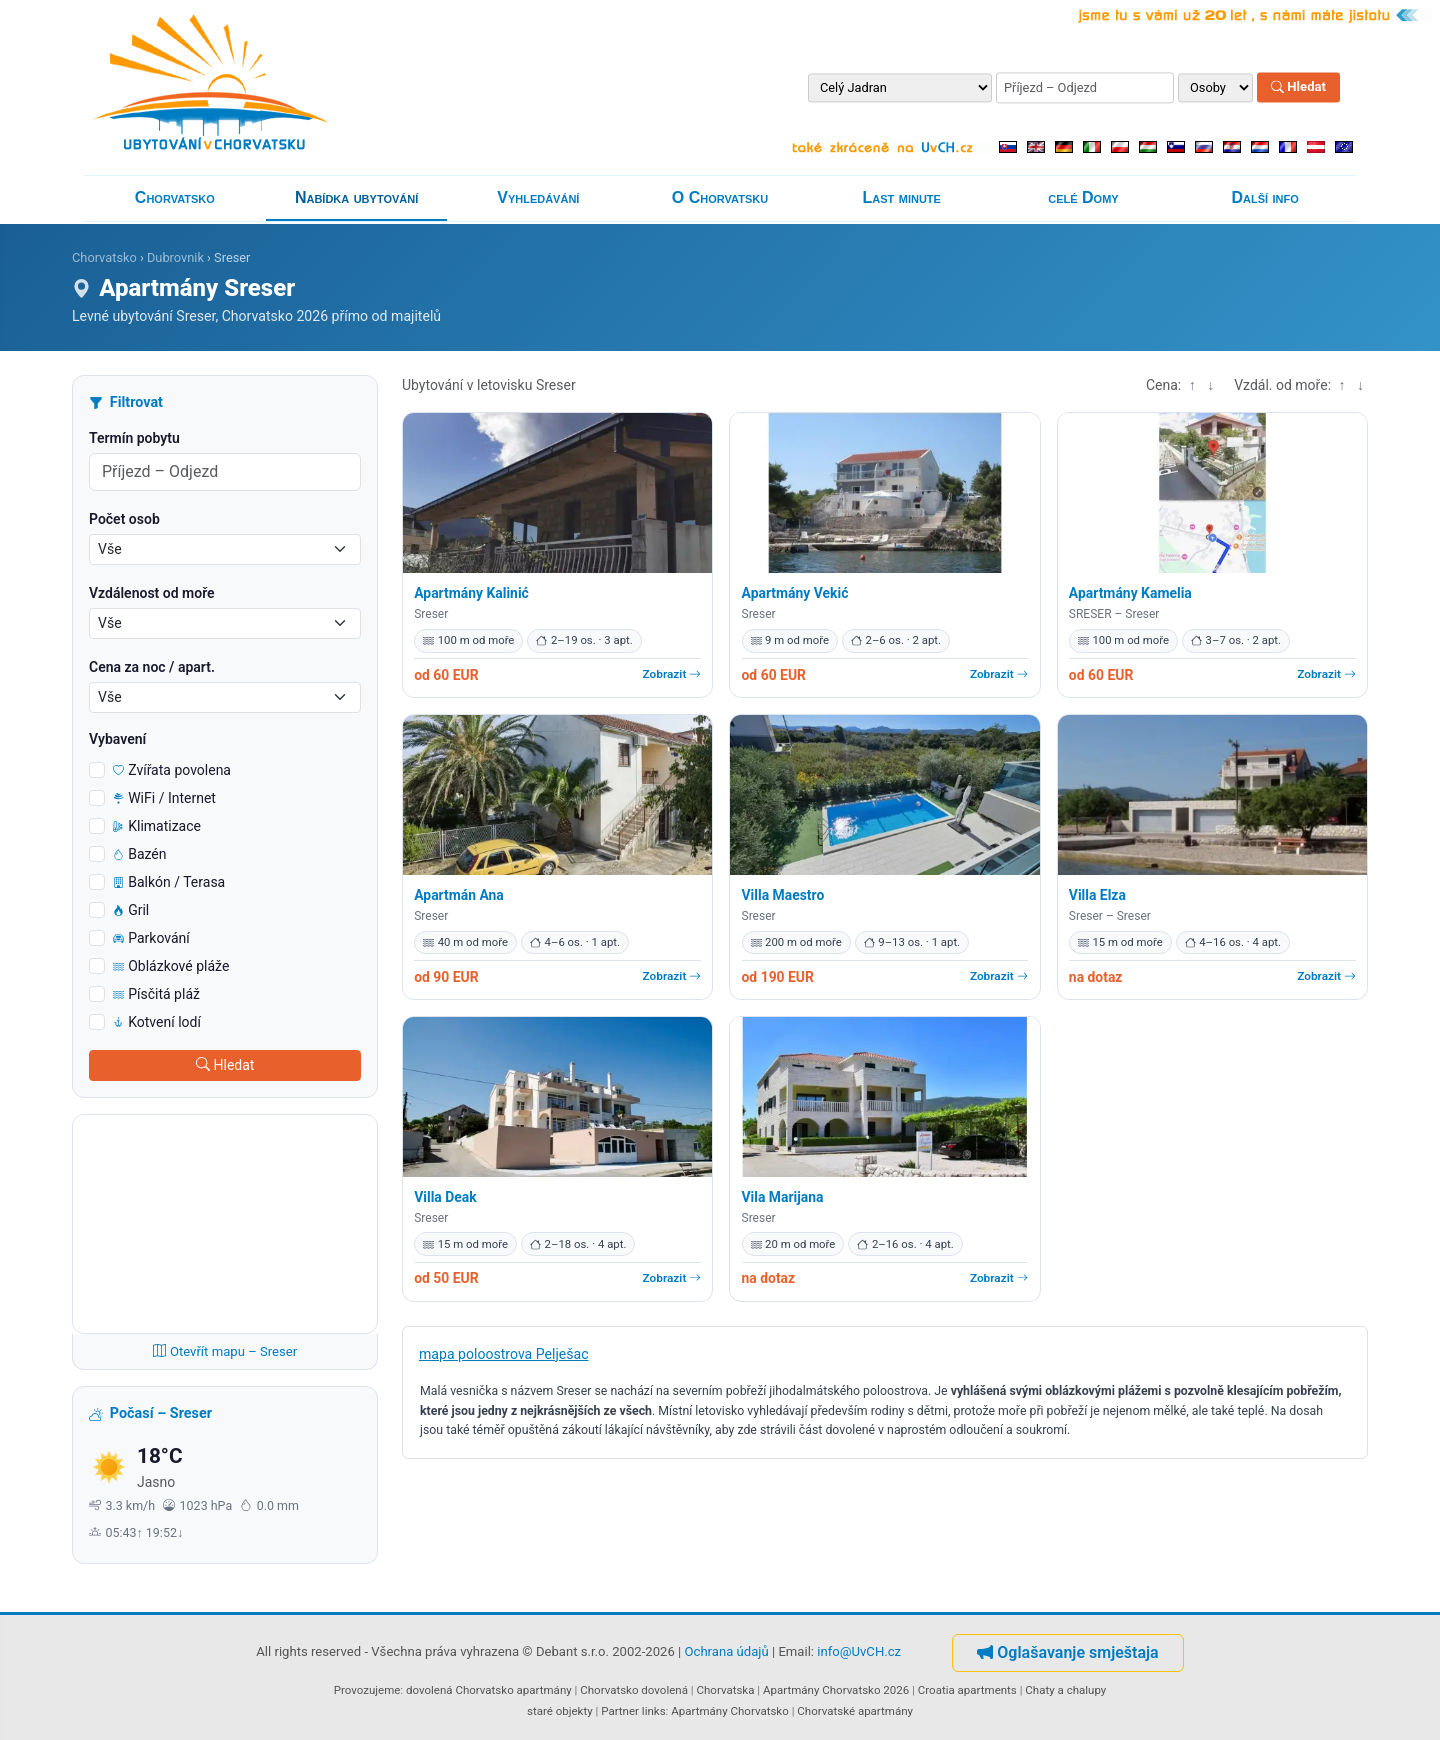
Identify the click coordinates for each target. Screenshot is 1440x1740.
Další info (1265, 197)
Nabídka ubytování (356, 197)
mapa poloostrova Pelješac (504, 1354)
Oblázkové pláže (171, 966)
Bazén (140, 854)
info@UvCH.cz (859, 1651)
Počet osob (124, 519)
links (654, 1711)
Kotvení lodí (157, 1022)
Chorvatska (725, 1690)
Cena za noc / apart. (152, 667)
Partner (620, 1711)
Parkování (151, 938)
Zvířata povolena (172, 770)
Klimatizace (157, 826)
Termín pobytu (134, 438)
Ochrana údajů (727, 1651)
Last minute (902, 197)
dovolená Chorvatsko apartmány (489, 1690)
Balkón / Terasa (169, 882)
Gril (131, 910)
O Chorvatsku (720, 197)
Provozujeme (367, 1690)
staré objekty (560, 1711)
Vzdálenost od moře (152, 593)
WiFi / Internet (164, 798)
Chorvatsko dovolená (634, 1690)
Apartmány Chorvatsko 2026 (836, 1690)
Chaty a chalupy (1065, 1690)
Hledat (1298, 87)
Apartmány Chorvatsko (730, 1711)
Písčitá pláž (156, 994)
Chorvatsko (175, 197)
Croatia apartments (967, 1690)
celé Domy (1083, 197)
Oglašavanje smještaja (1067, 1652)
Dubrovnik (175, 257)
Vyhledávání (538, 197)
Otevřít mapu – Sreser (225, 1351)
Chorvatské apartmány (855, 1711)
